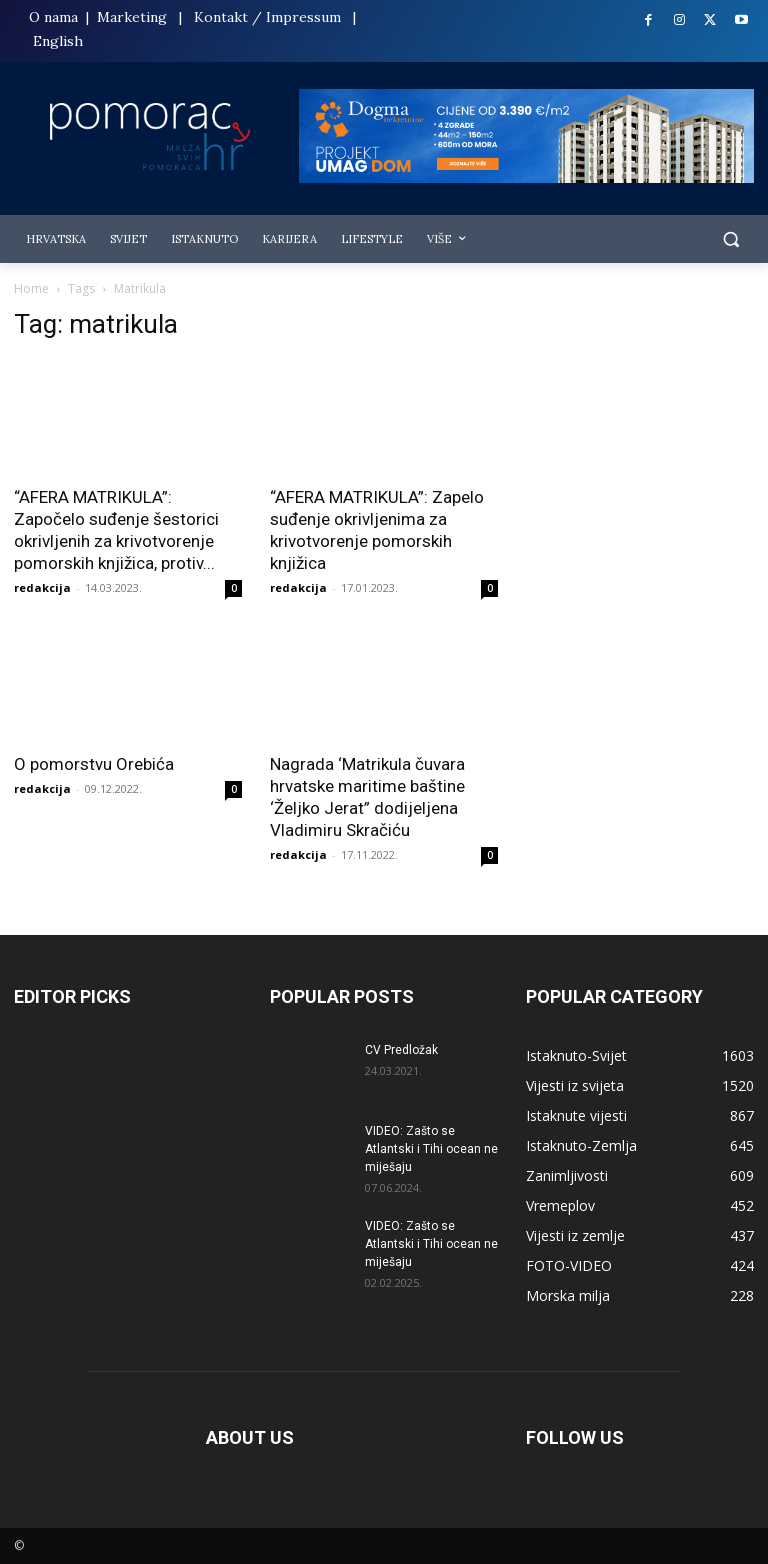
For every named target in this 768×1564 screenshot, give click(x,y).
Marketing (132, 17)
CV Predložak (401, 1050)
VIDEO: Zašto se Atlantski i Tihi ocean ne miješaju (431, 1149)
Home (31, 288)
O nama (55, 17)
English (58, 41)
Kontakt (221, 17)
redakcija (42, 587)
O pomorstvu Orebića (94, 764)
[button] (730, 239)
